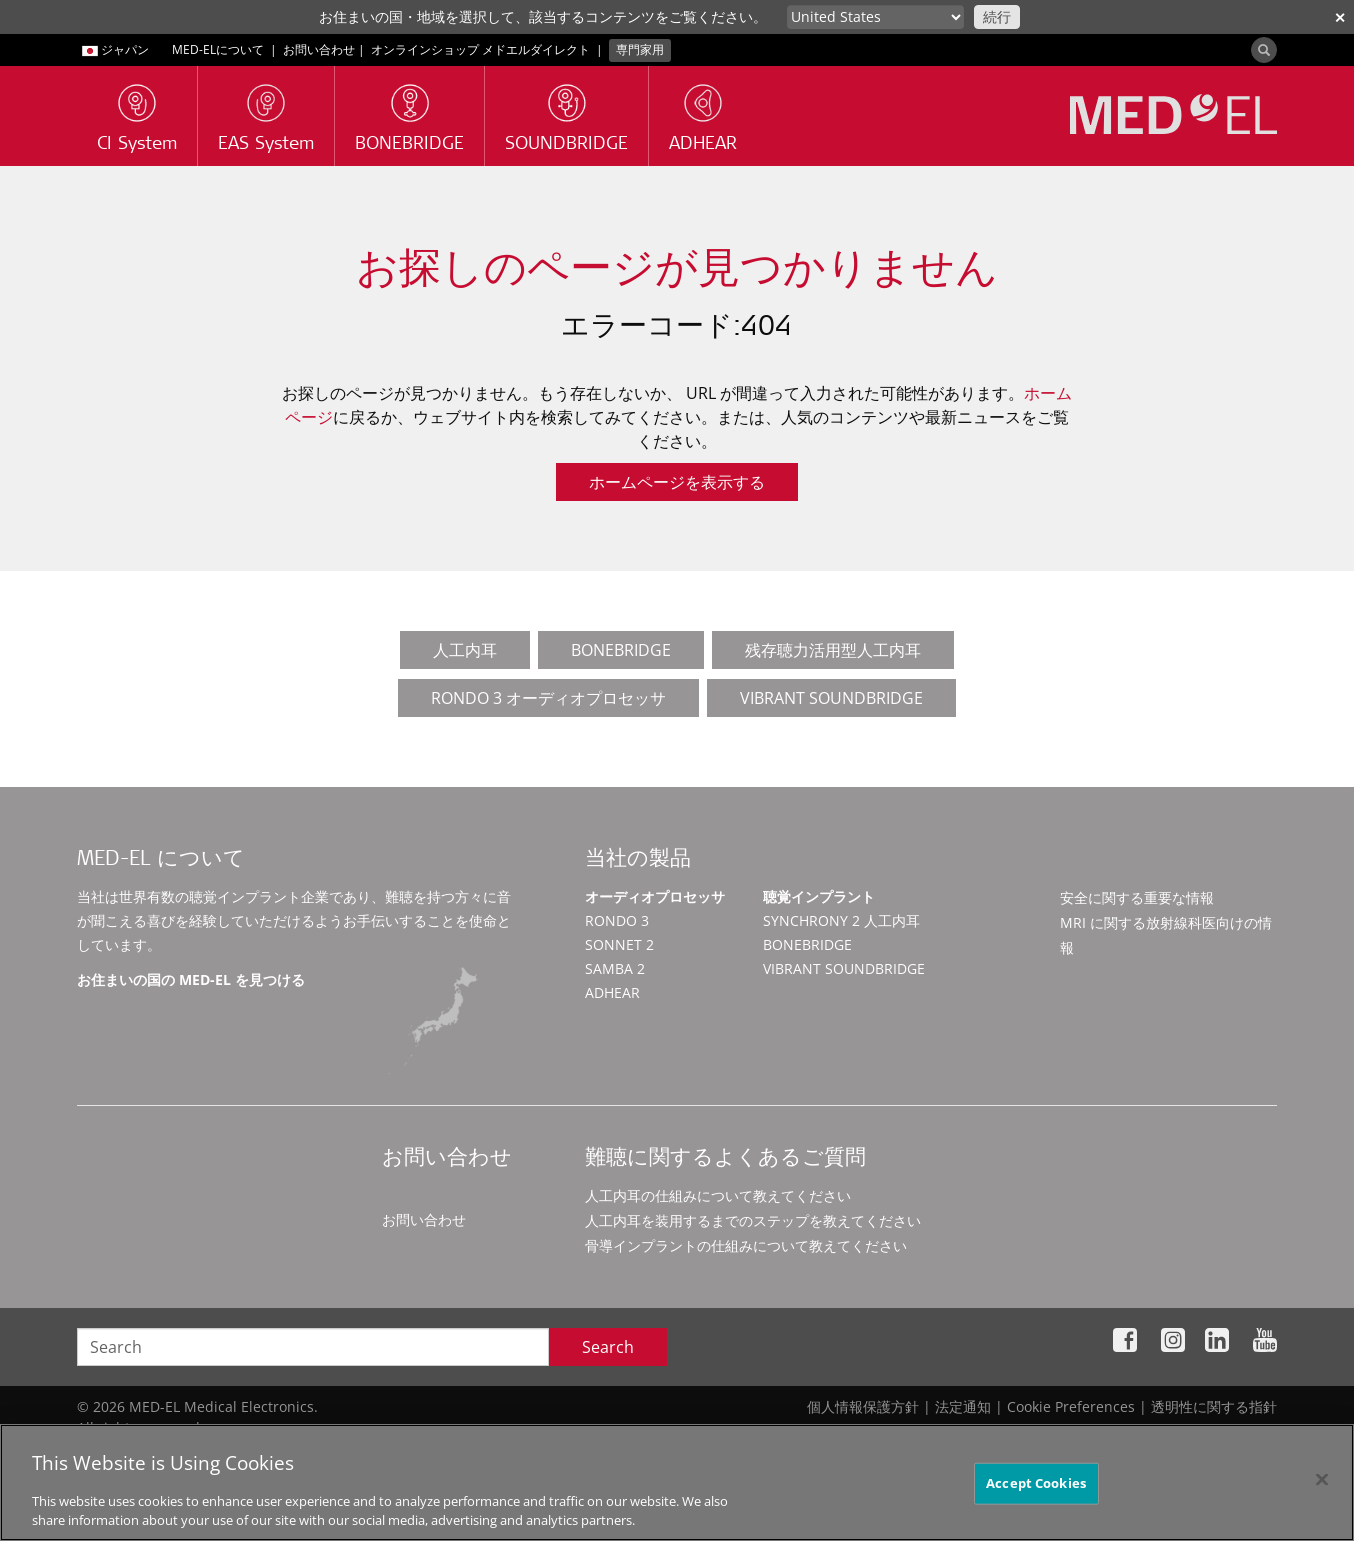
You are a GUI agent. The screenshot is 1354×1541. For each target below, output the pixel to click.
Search (608, 1347)
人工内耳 (465, 650)
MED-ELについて (218, 49)
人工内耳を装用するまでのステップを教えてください (753, 1220)
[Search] (1264, 50)
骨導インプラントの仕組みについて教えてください (746, 1245)
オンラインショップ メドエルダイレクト (480, 49)
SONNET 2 (619, 944)
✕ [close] (1340, 17)
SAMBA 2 (615, 968)
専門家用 (640, 49)
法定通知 (963, 1406)
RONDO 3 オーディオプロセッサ (548, 698)
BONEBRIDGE (621, 650)
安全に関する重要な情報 (1137, 897)
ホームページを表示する (677, 482)
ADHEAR (612, 992)
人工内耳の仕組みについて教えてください (718, 1195)
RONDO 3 (617, 920)
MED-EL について (161, 860)
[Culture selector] (875, 17)
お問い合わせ (319, 49)
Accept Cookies (1036, 1483)
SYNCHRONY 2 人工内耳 (841, 920)
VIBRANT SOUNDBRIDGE (831, 698)
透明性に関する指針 (1214, 1406)
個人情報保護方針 (863, 1406)
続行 (997, 16)
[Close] (1322, 1480)
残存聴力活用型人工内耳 (833, 650)
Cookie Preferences (1071, 1406)
